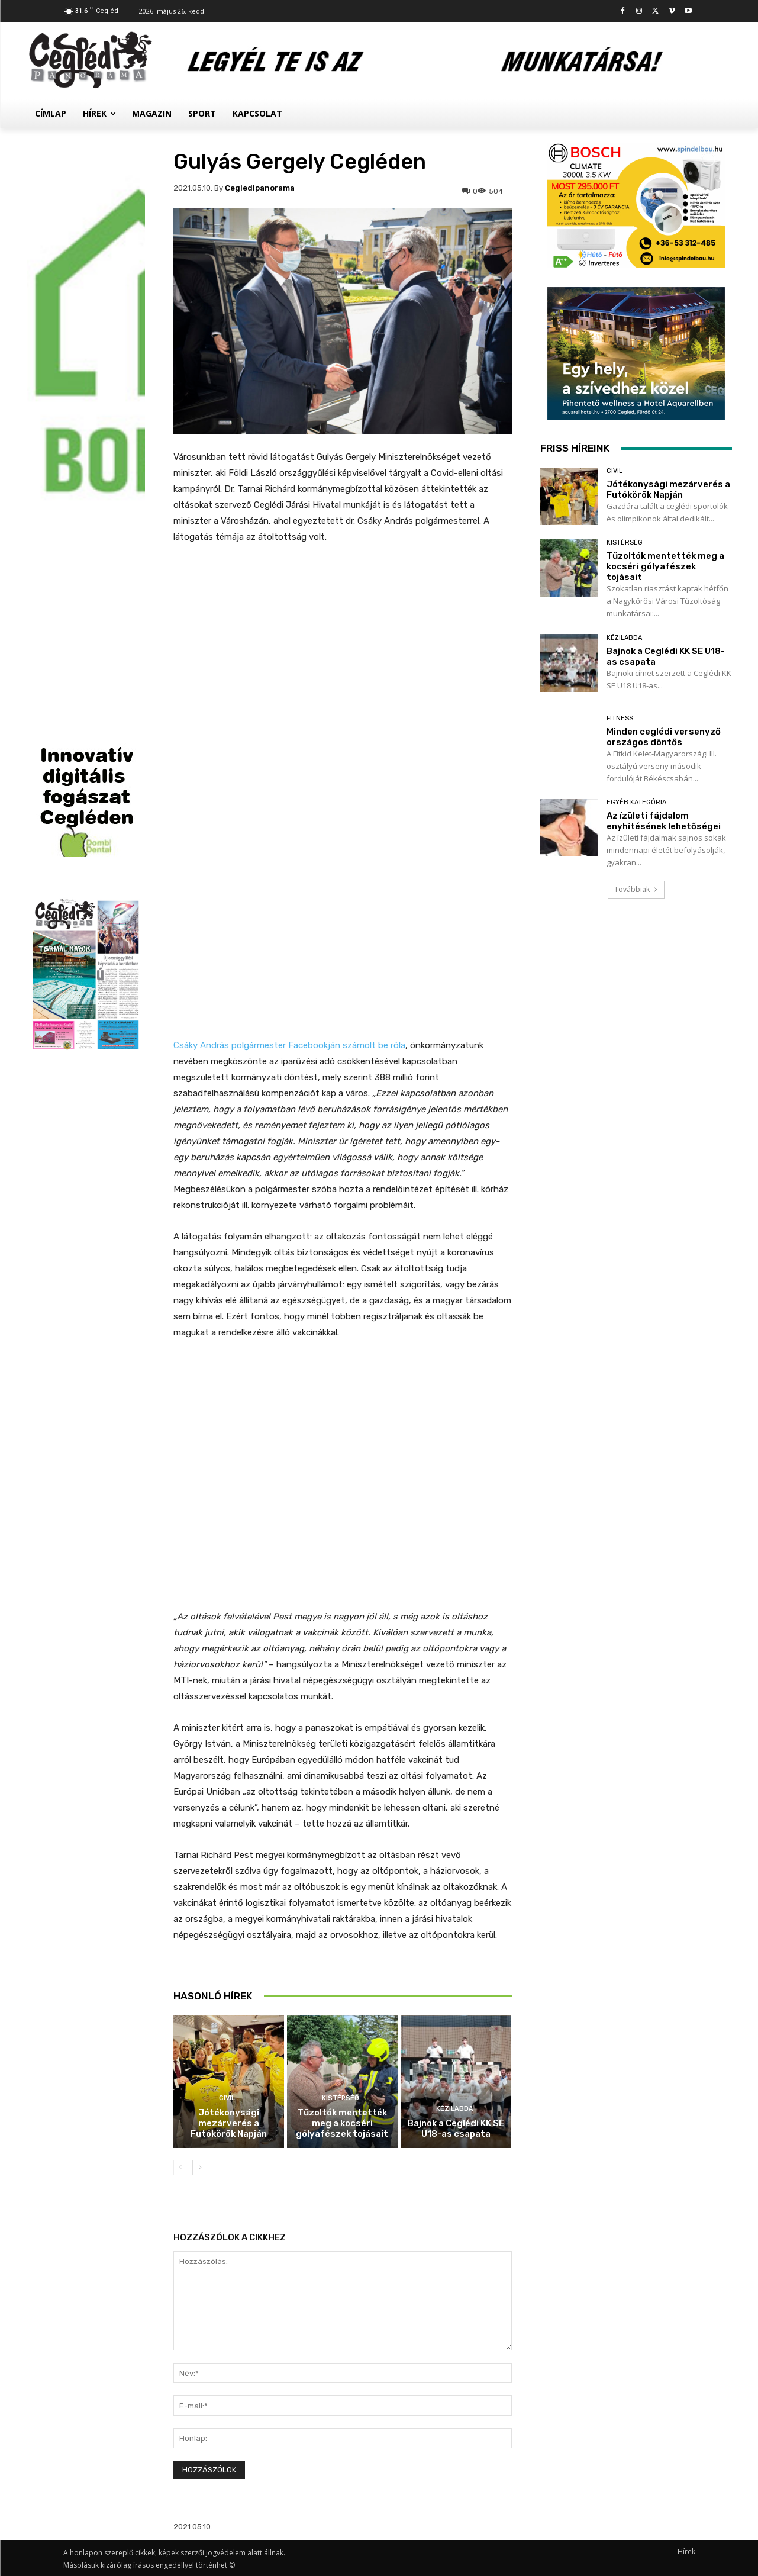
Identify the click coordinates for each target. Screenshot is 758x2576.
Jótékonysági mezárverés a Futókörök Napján (229, 2123)
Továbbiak (636, 889)
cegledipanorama (260, 188)
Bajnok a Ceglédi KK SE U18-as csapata (456, 2128)
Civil (227, 2098)
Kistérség (340, 2098)
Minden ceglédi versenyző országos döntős (664, 737)
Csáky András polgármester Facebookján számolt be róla (289, 1045)
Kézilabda (454, 2108)
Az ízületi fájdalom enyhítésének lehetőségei (664, 821)
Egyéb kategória (636, 802)
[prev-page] (180, 2167)
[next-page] (199, 2167)
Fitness (620, 718)
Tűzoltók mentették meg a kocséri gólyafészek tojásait (342, 2123)
